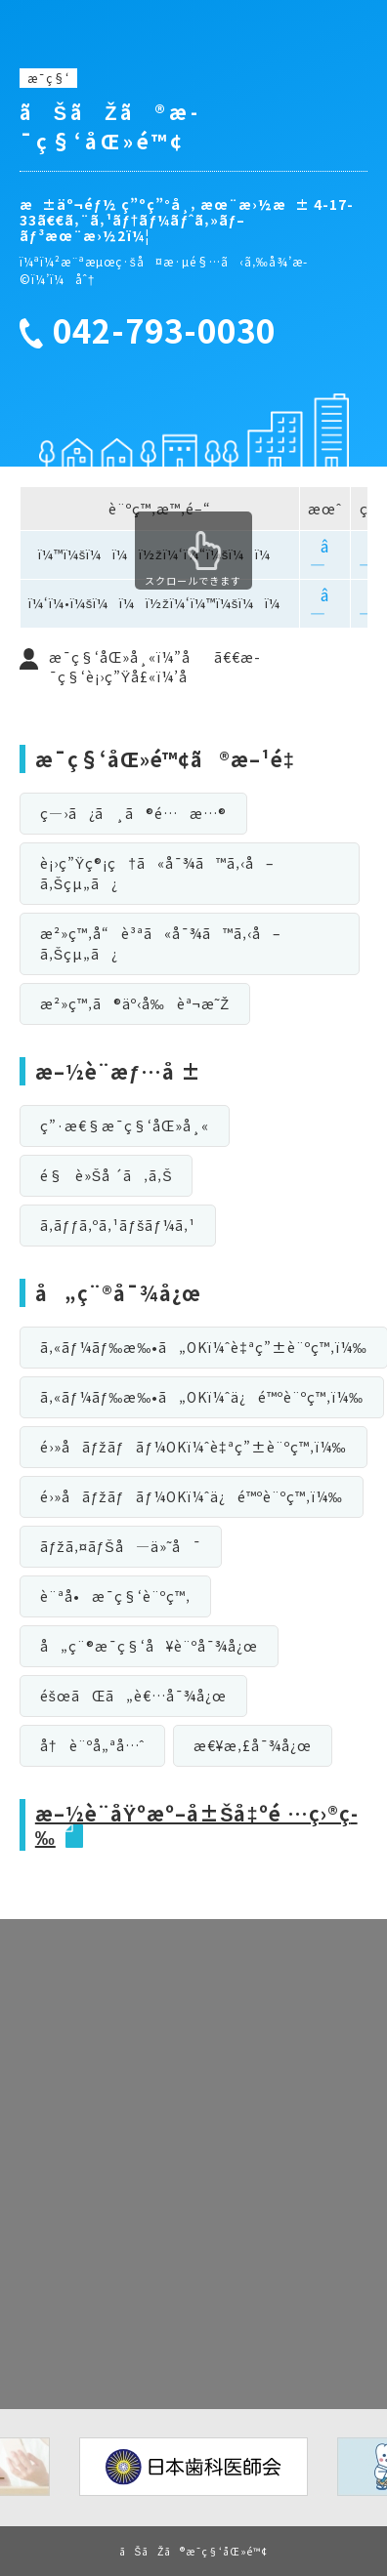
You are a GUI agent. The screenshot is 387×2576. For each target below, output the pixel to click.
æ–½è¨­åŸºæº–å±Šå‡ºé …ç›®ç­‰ (196, 1825)
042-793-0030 (164, 330)
